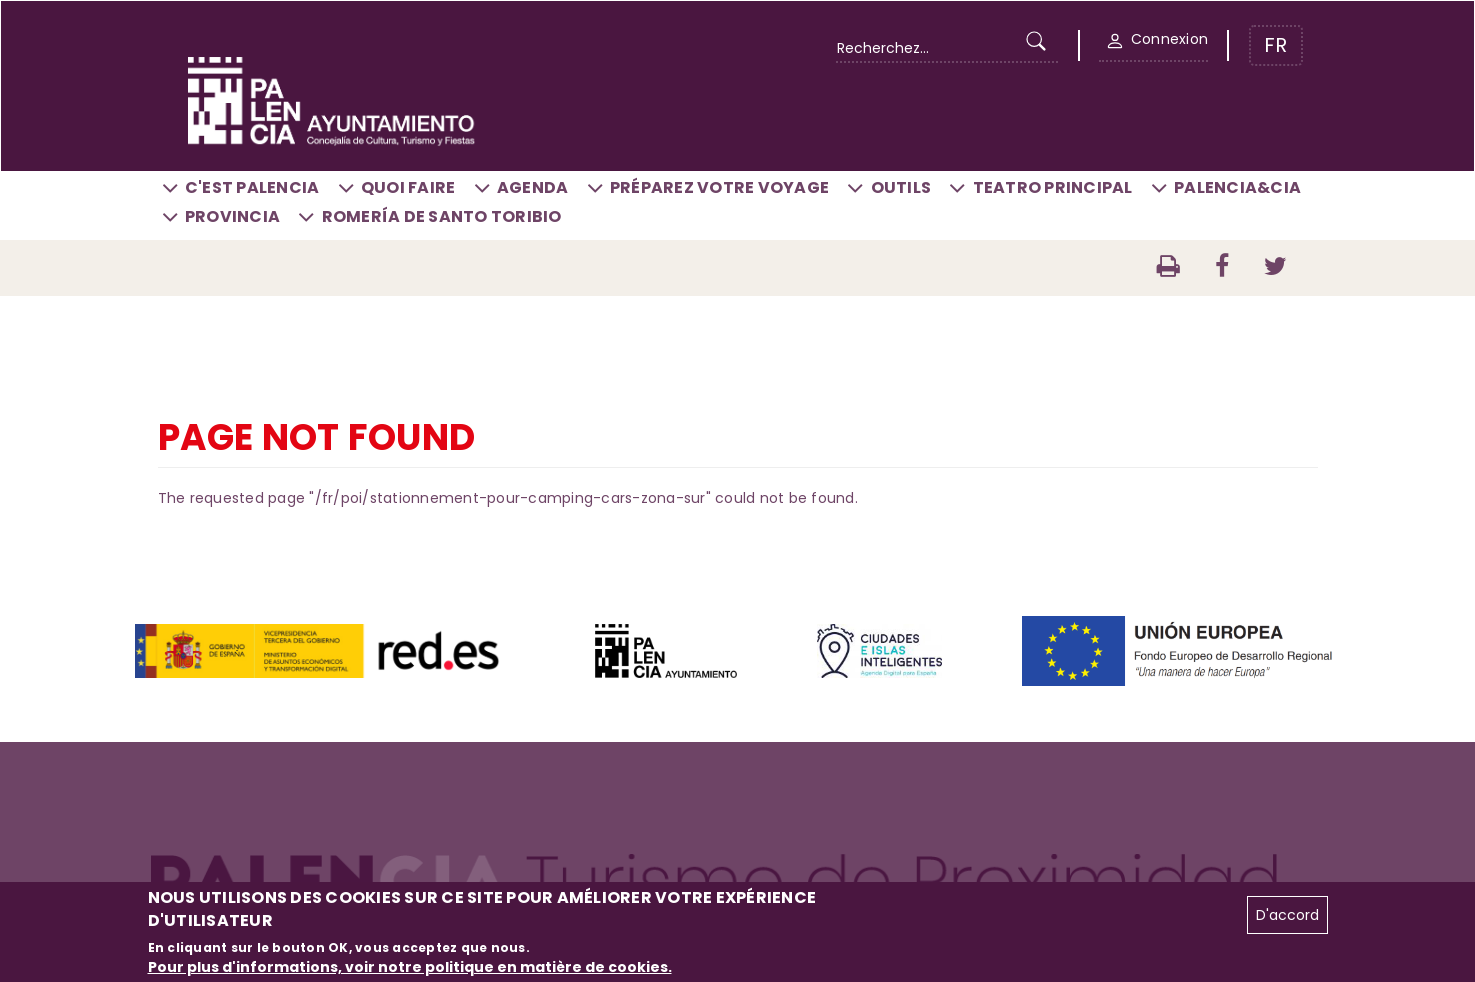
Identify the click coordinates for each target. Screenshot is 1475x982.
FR (1275, 45)
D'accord (1287, 915)
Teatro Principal (1053, 187)
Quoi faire (408, 187)
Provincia (232, 216)
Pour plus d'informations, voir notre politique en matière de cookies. (410, 967)
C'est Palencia (252, 187)
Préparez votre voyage (719, 187)
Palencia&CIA (1237, 187)
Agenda (533, 187)
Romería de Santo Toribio (442, 216)
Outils (901, 187)
